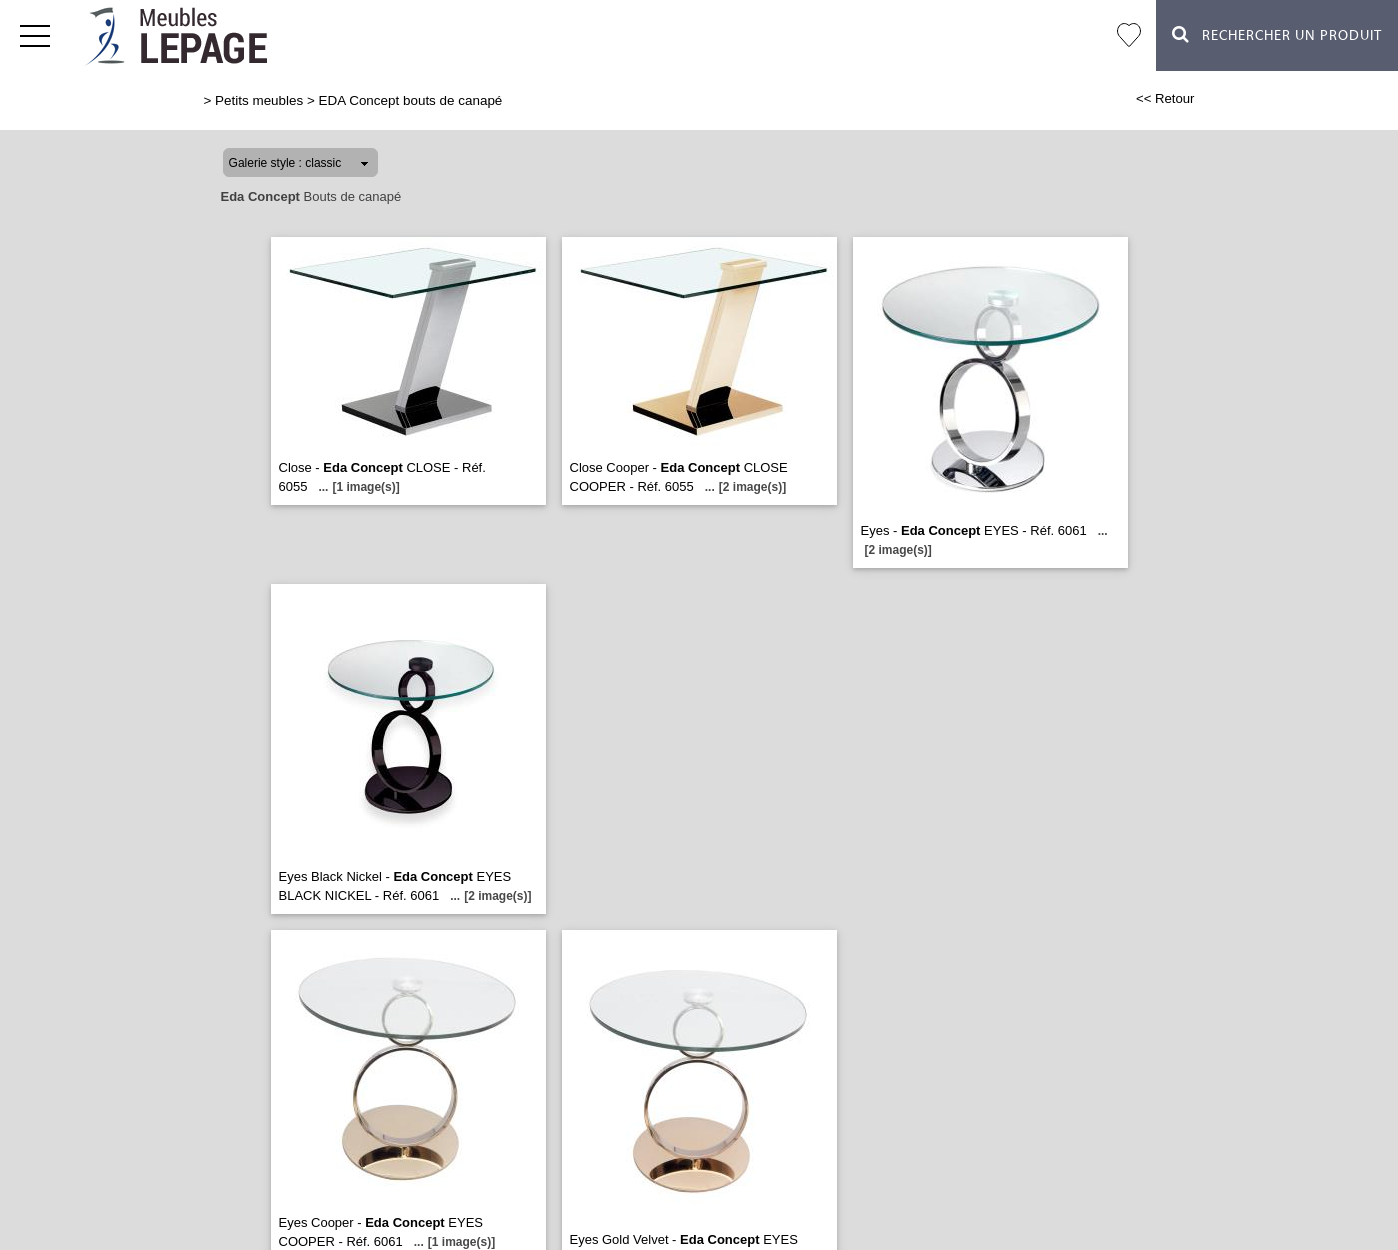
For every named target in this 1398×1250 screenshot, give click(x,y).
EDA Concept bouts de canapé (411, 100)
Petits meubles (259, 100)
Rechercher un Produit (1277, 34)
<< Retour (1165, 98)
